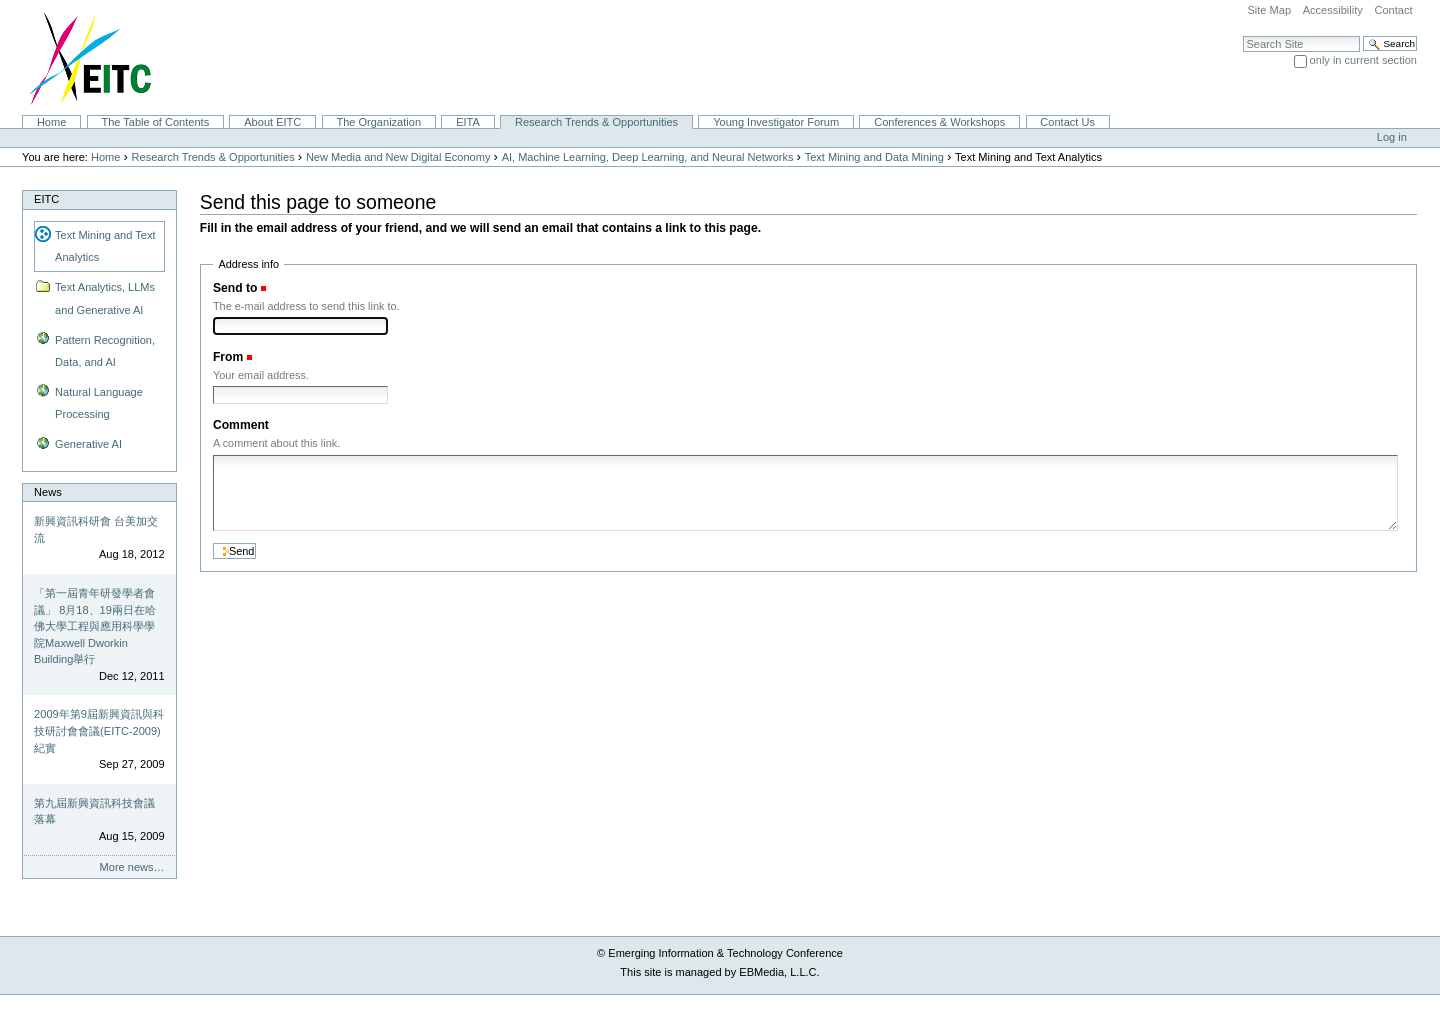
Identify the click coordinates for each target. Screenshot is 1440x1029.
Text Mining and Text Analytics (105, 246)
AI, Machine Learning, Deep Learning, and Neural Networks (648, 157)
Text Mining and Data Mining (874, 157)
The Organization (378, 122)
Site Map (1269, 10)
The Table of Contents (155, 122)
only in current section (1363, 60)
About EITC (272, 122)
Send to (235, 288)
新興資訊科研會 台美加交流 (96, 529)
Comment (241, 425)
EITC (46, 199)
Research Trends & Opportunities (596, 122)
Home (51, 122)
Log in (1392, 137)
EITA (468, 122)
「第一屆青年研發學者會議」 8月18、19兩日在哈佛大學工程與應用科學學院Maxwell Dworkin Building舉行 (95, 626)
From (228, 357)
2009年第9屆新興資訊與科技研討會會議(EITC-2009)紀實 (99, 730)
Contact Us (1067, 122)
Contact (1393, 10)
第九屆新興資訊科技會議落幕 (94, 811)
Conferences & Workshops (939, 122)
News (48, 492)
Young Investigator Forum (776, 122)
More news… (132, 867)
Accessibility (1333, 10)
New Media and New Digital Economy (398, 157)
